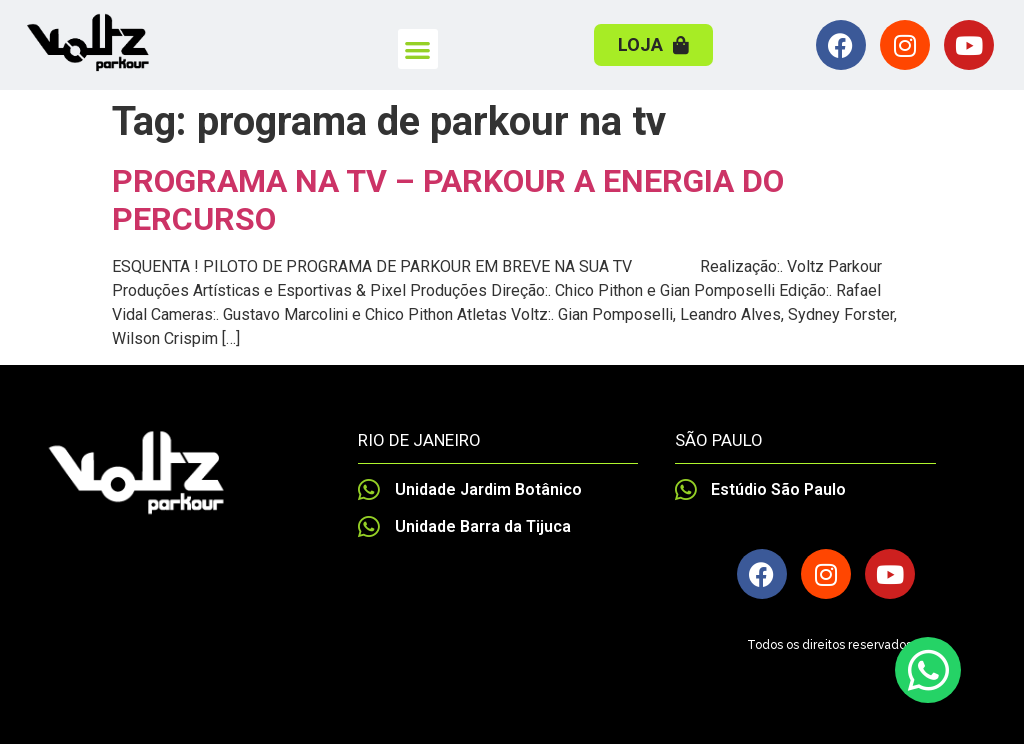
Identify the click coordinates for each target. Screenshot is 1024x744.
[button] (418, 49)
